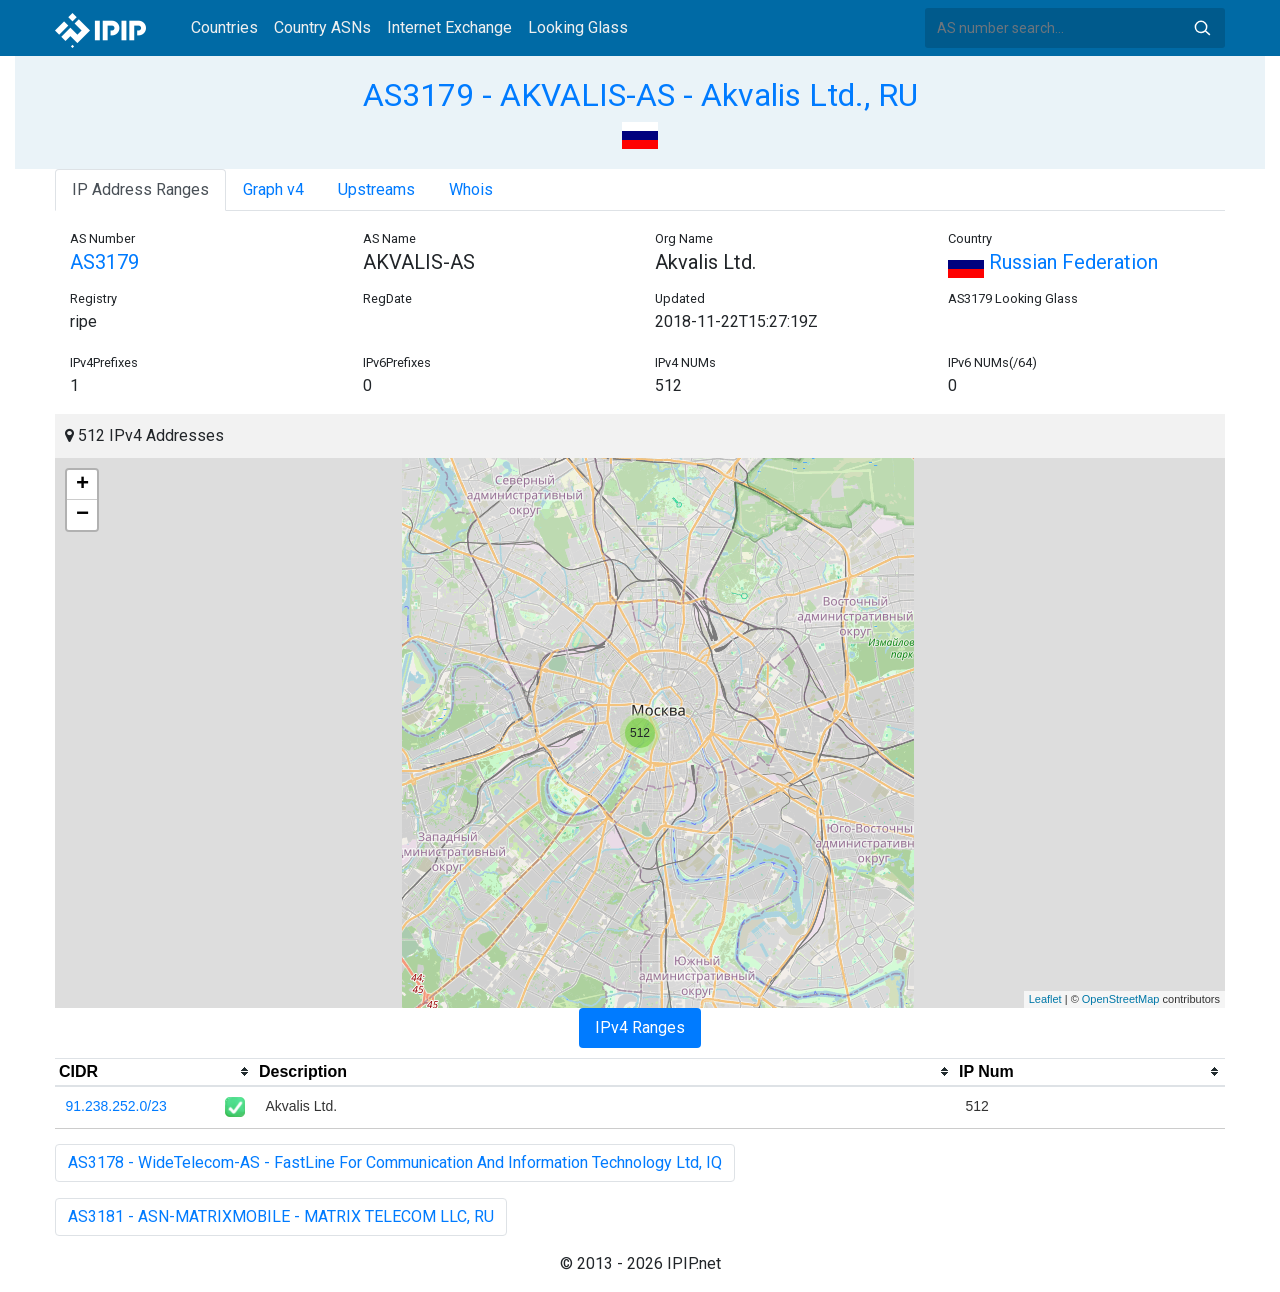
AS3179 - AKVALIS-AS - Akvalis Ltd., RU (640, 95)
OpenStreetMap (1121, 999)
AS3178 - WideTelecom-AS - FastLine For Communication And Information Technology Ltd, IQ (395, 1162)
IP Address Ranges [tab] (140, 189)
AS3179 (104, 262)
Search (1202, 28)
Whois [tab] (471, 189)
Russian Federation (1053, 262)
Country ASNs (322, 27)
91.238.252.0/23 (116, 1106)
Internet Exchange (449, 27)
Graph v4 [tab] (273, 189)
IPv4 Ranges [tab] (640, 1027)
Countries (224, 27)
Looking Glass (578, 27)
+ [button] (82, 485)
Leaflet (1045, 999)
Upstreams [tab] (376, 189)
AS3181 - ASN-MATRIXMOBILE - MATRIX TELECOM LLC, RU (281, 1216)
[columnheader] (155, 1072)
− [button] (82, 515)
